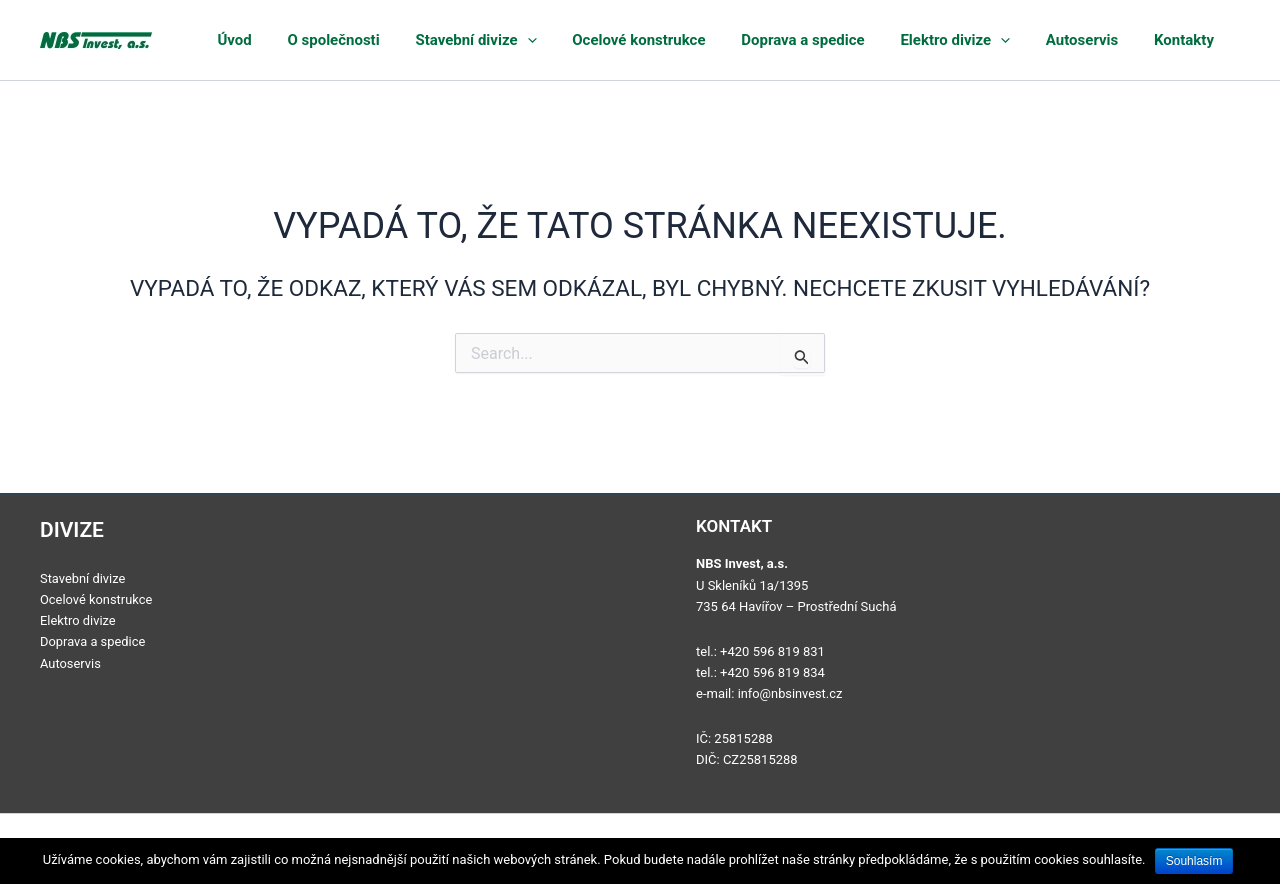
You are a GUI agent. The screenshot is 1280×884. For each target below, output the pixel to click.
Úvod (333, 40)
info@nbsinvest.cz (791, 693)
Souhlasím (1194, 861)
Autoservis (1104, 40)
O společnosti (419, 40)
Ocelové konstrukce (698, 40)
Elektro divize (990, 40)
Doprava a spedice (850, 40)
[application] (599, 40)
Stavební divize (548, 40)
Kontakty (1193, 40)
